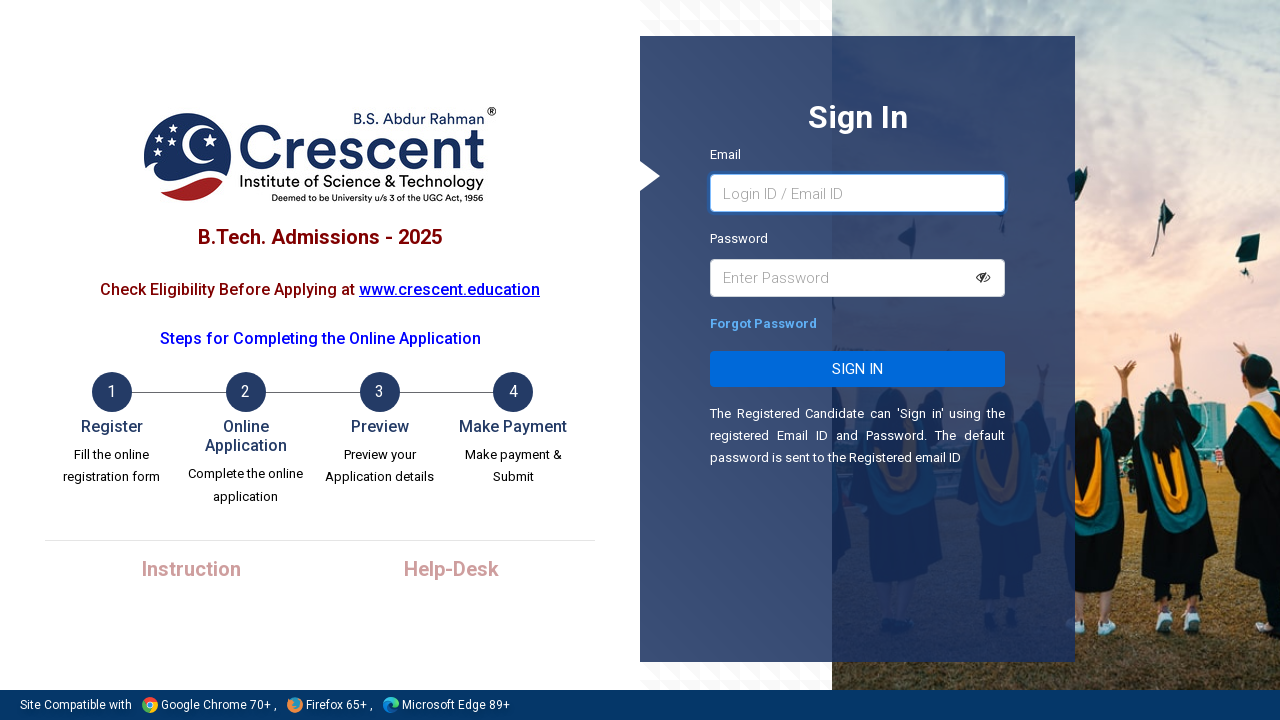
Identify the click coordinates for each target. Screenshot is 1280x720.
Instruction (191, 569)
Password (739, 238)
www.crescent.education (449, 289)
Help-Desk (451, 569)
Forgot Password (763, 323)
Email (725, 154)
